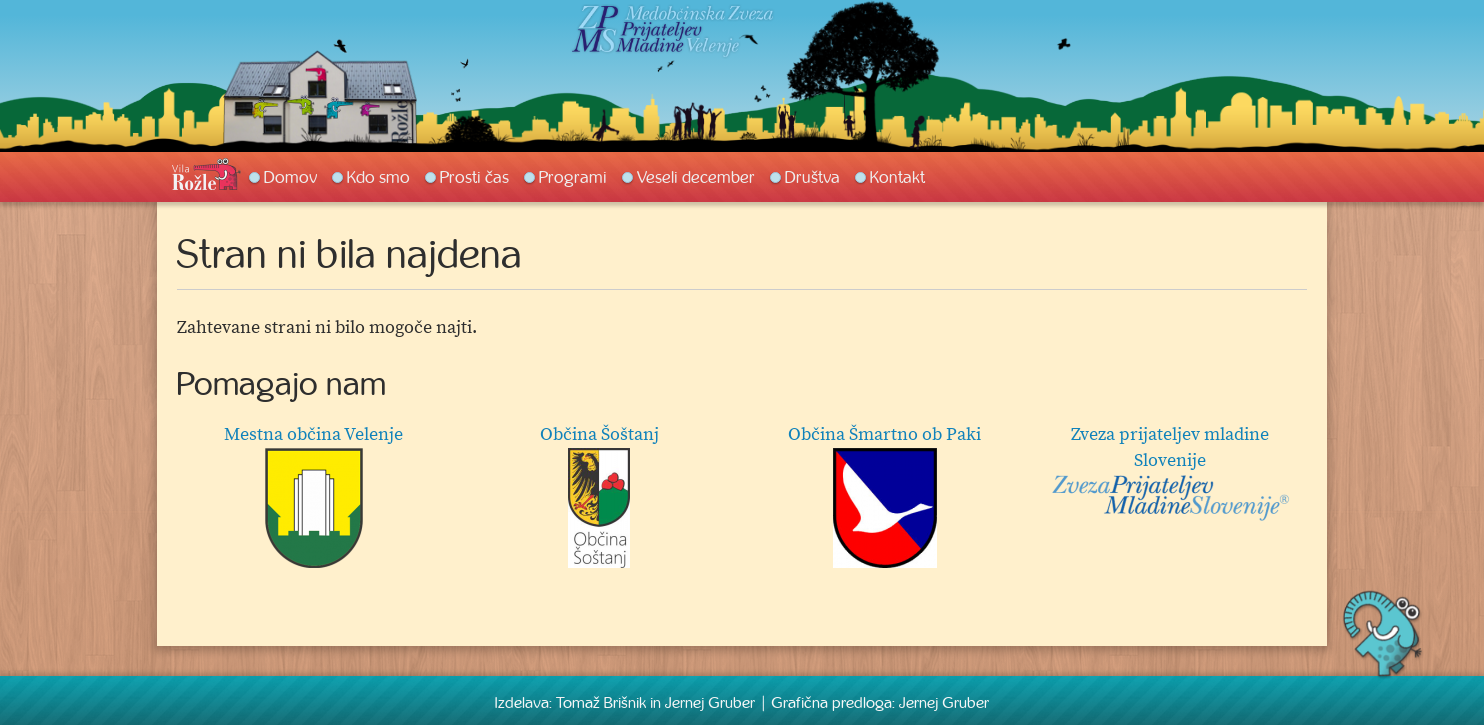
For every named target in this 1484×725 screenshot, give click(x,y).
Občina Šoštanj (599, 495)
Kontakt (897, 177)
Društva (812, 177)
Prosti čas (474, 177)
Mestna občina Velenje (313, 495)
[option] (742, 501)
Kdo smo (378, 177)
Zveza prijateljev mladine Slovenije (1170, 472)
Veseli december (696, 177)
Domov (290, 177)
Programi (573, 177)
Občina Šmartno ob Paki (884, 495)
